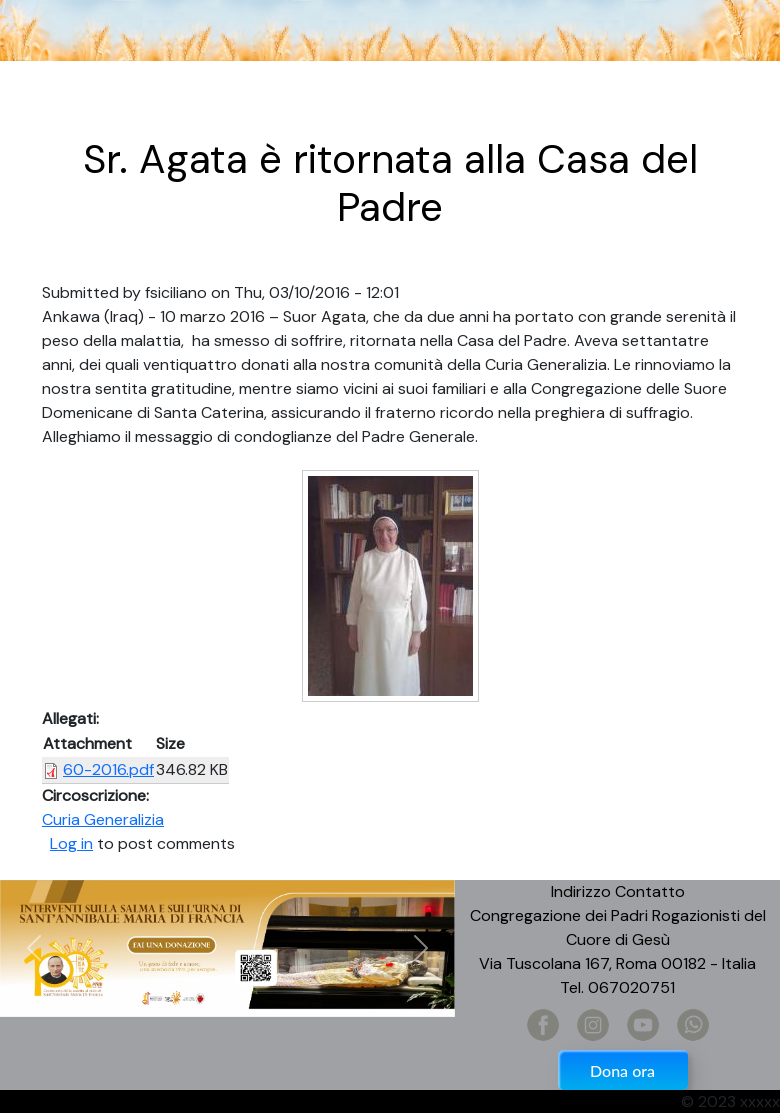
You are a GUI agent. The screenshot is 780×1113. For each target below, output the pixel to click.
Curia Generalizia (103, 819)
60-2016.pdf (108, 769)
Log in (71, 843)
